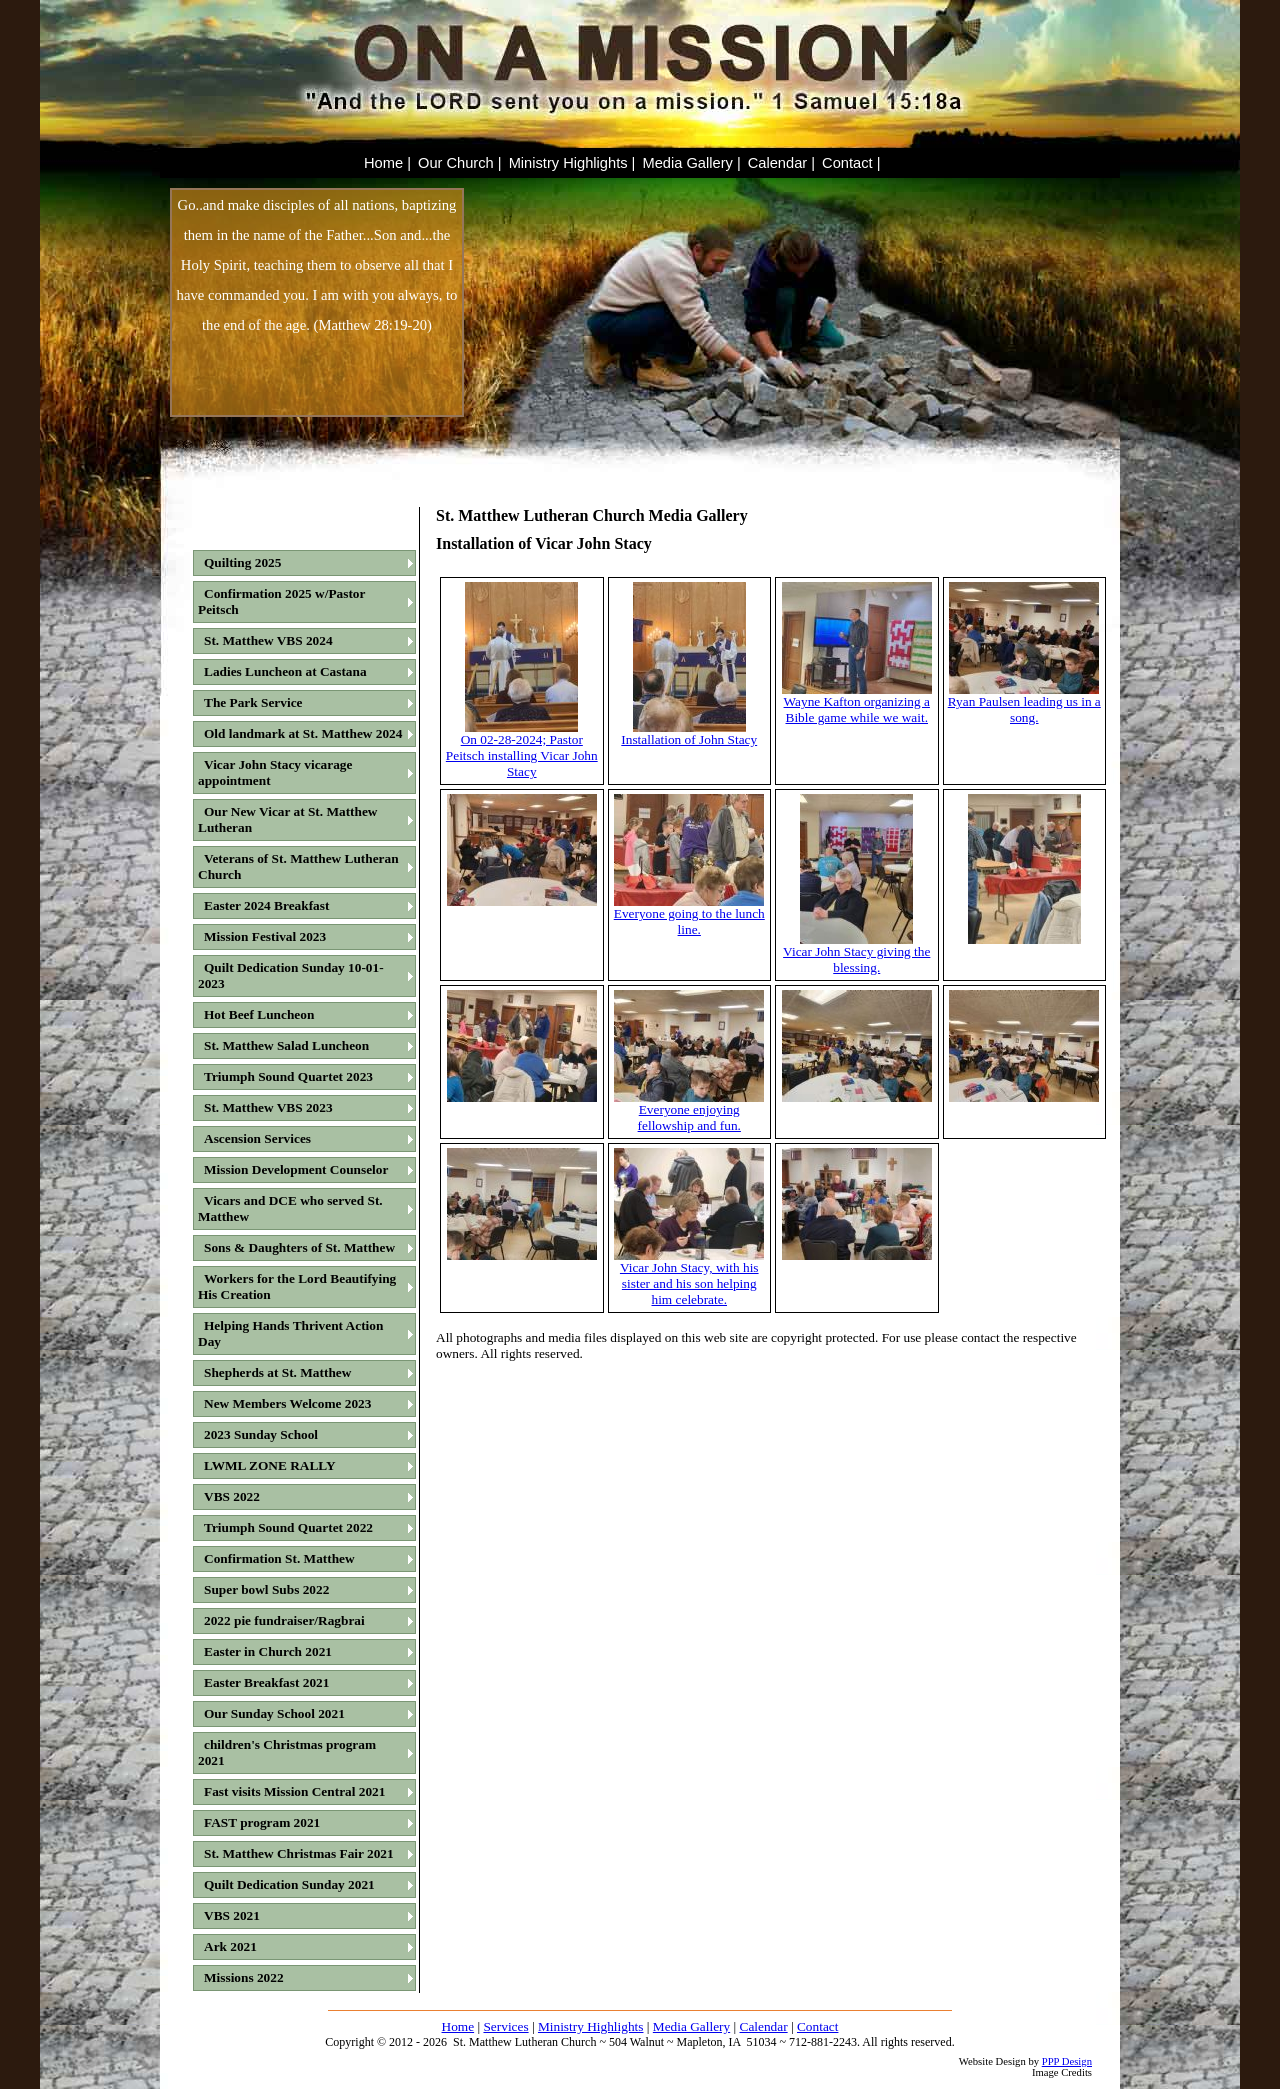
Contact (817, 2026)
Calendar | (781, 163)
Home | (387, 163)
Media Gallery (691, 2026)
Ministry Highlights (591, 2026)
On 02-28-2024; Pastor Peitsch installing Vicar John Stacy (522, 749)
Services (505, 2026)
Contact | (851, 163)
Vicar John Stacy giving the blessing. (856, 953)
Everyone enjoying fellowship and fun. (689, 1111)
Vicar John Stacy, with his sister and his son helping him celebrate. (689, 1277)
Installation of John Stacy (689, 733)
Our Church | (460, 163)
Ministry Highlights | (572, 163)
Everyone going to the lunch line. (689, 915)
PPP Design (1067, 2061)
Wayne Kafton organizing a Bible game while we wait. (857, 703)
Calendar (764, 2026)
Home (458, 2026)
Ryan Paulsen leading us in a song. (1024, 703)
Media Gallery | (691, 163)
